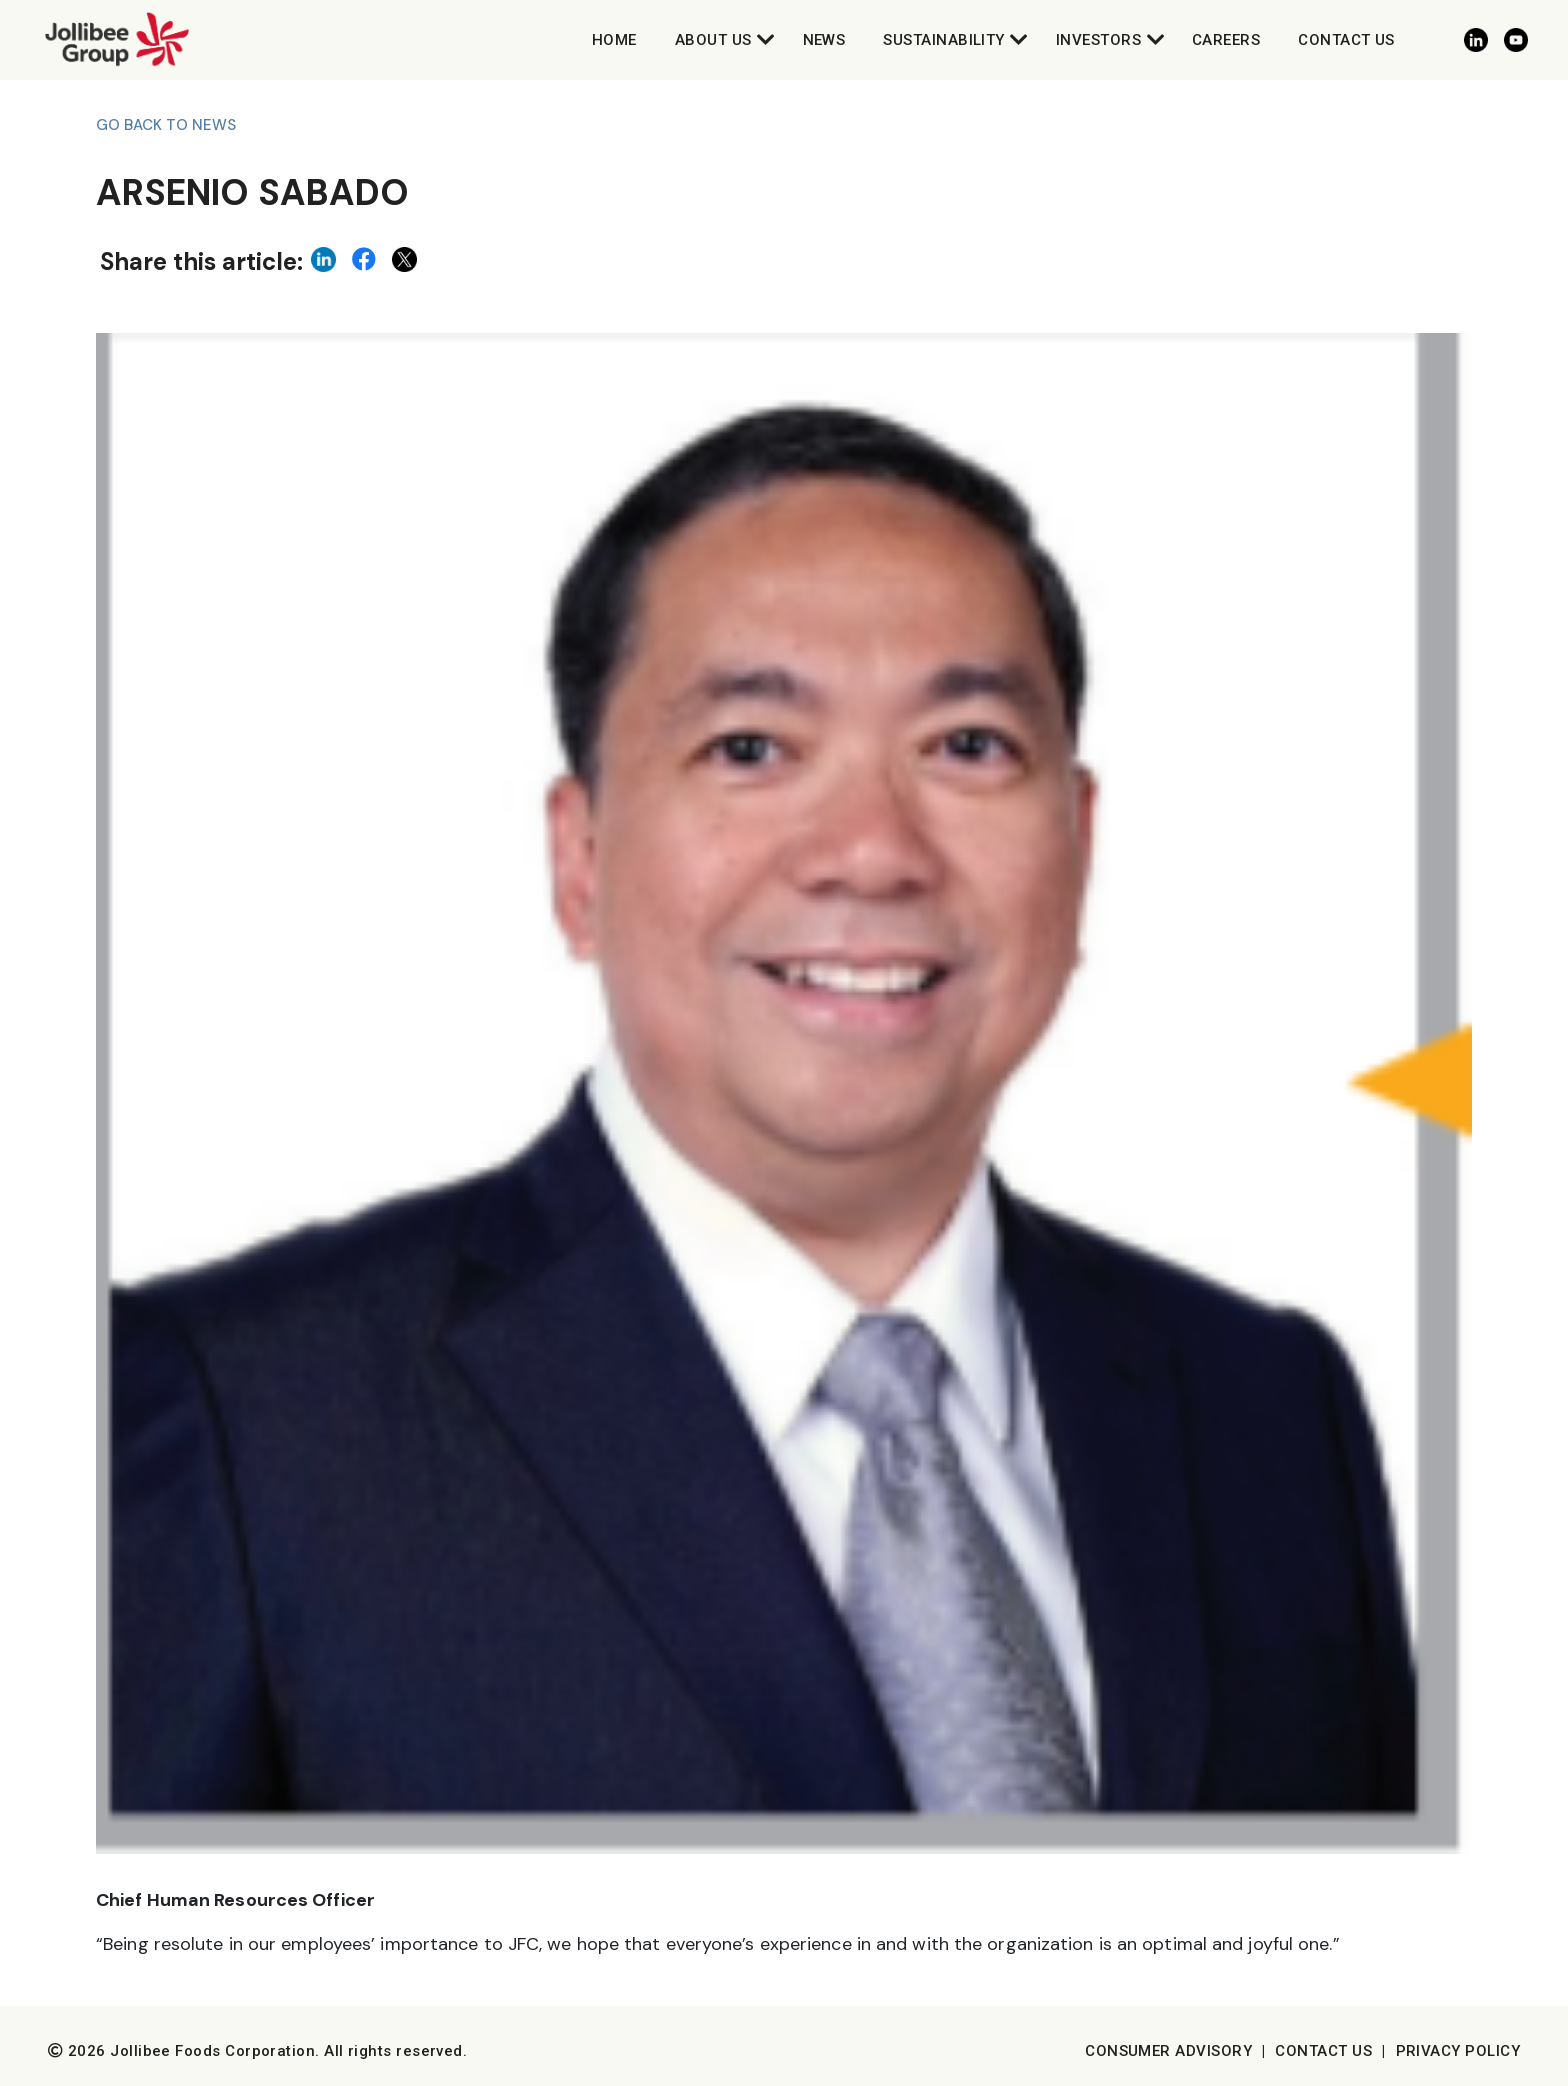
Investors (1098, 40)
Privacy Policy (1458, 2051)
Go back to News (166, 125)
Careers (1226, 40)
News (824, 40)
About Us (713, 40)
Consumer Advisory (1168, 2051)
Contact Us (1346, 40)
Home (614, 40)
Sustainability (943, 40)
